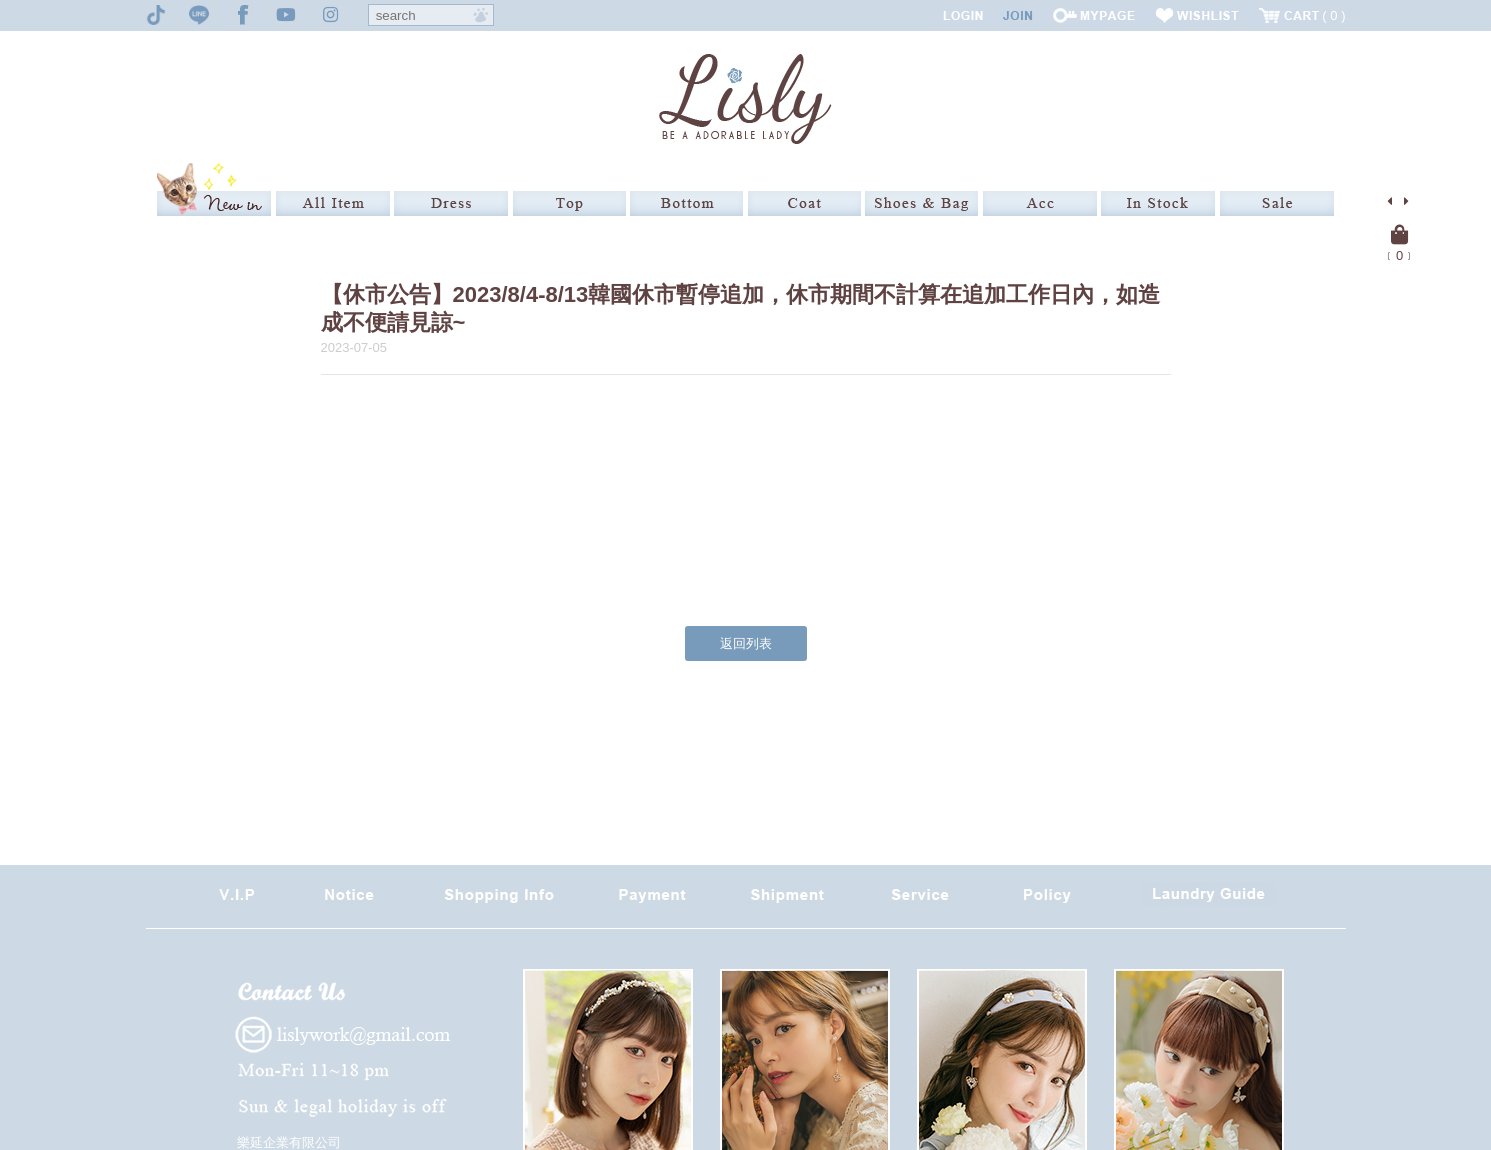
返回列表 (746, 643)
